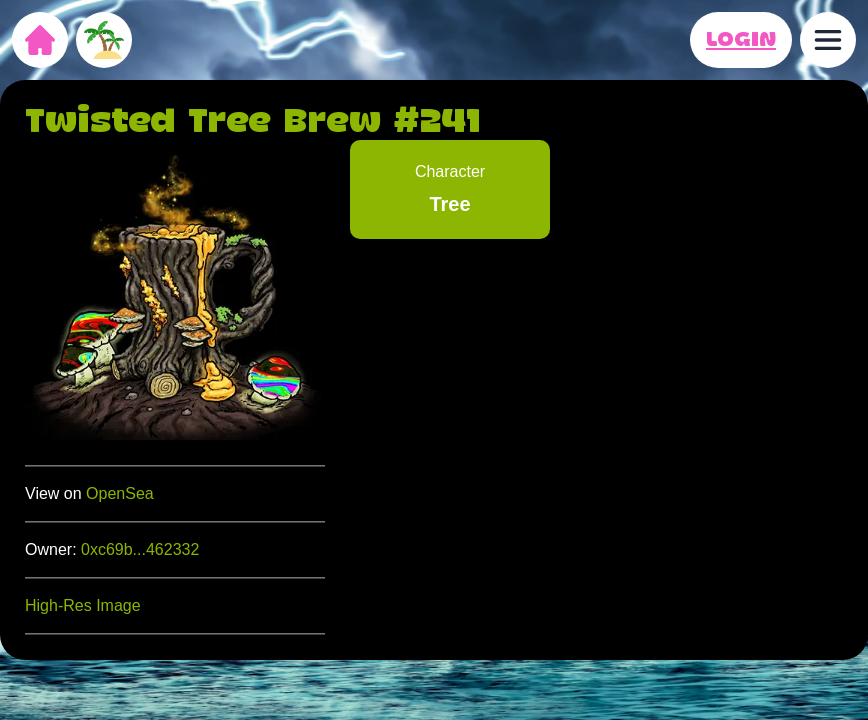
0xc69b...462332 (140, 549)
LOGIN (741, 40)
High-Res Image (83, 605)
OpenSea (120, 493)
